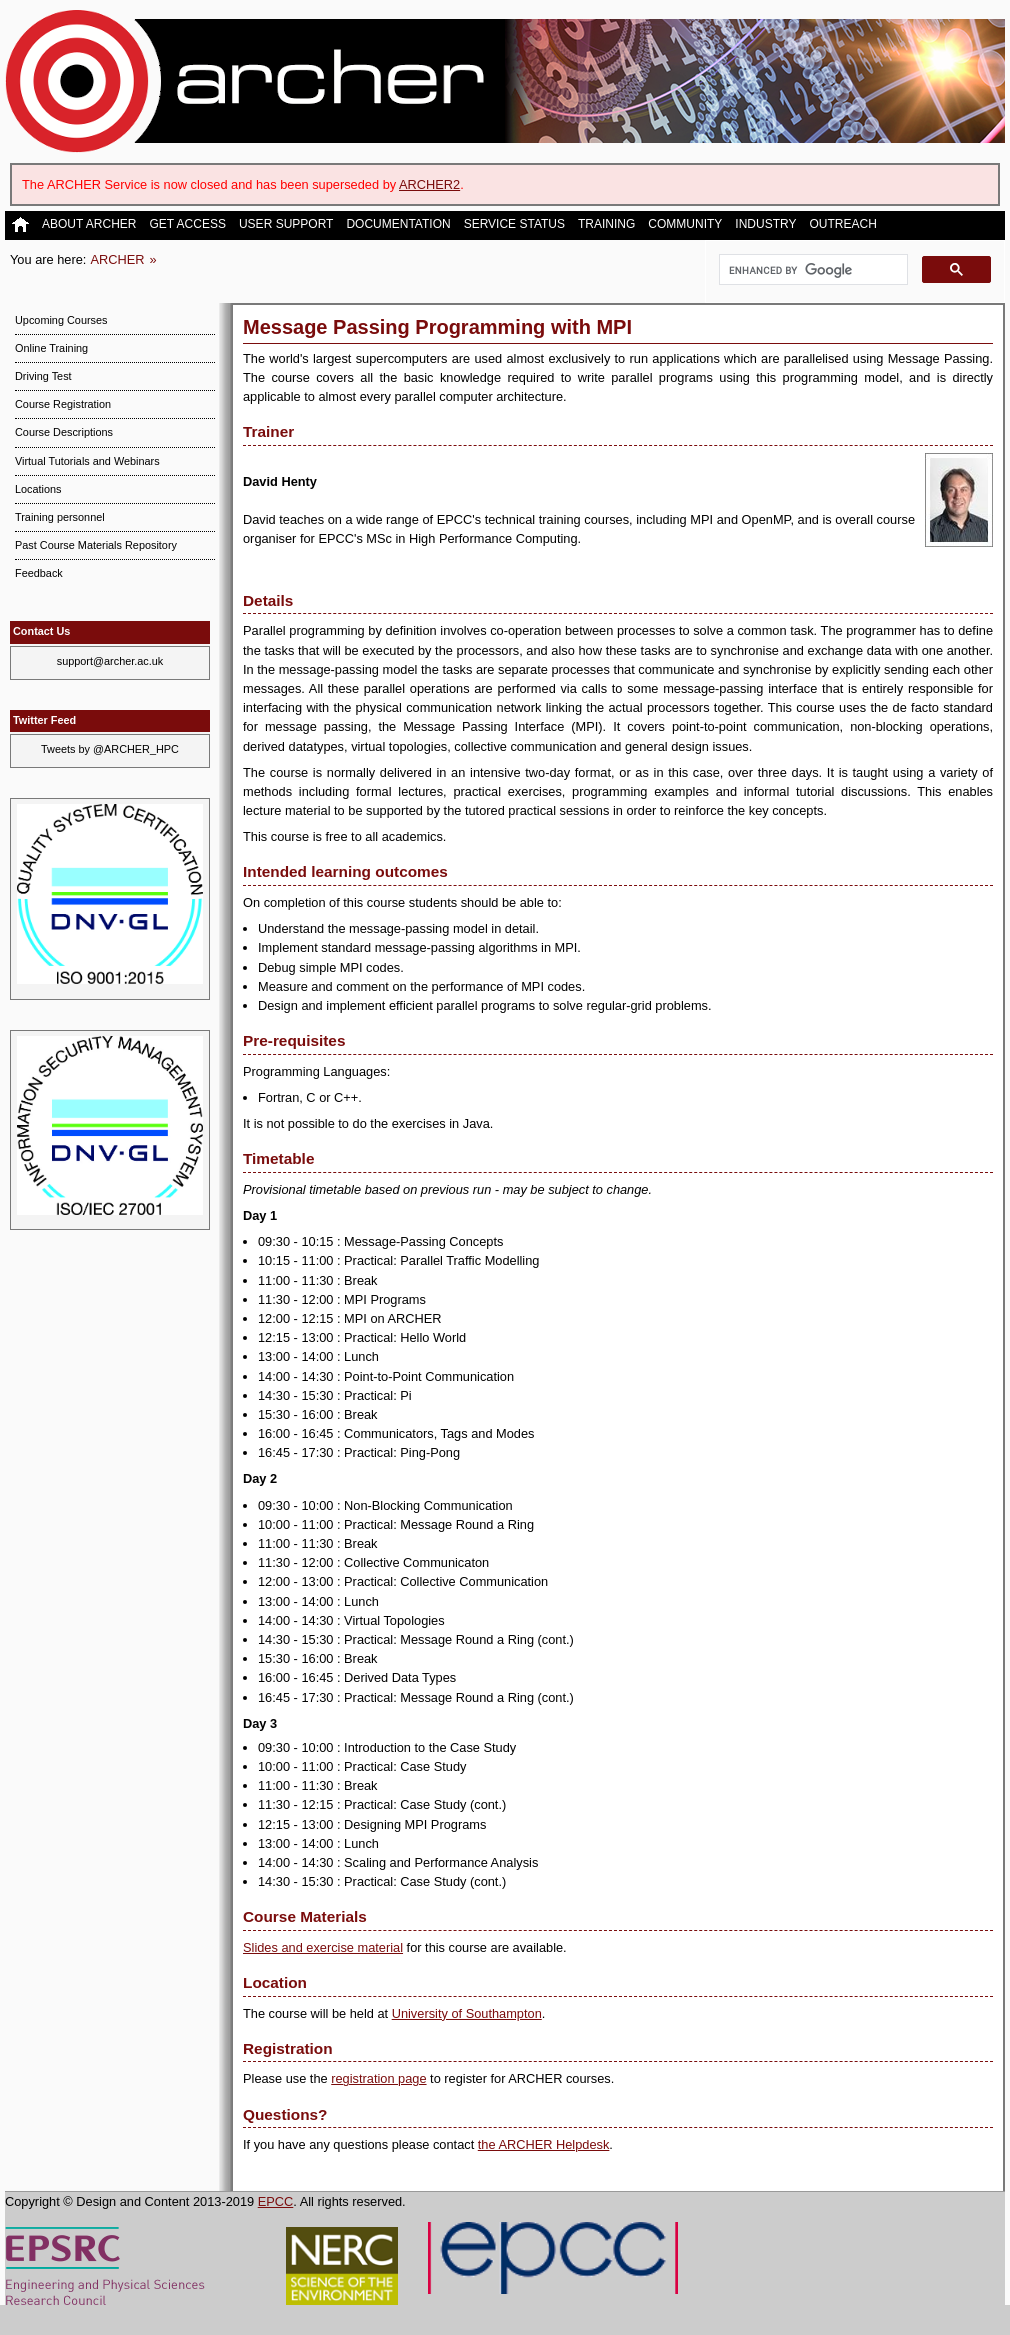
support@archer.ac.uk (110, 661)
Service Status (514, 224)
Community (685, 224)
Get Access (187, 224)
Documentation (398, 224)
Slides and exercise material (323, 1947)
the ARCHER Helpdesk (544, 2144)
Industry (765, 224)
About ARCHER (89, 224)
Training (606, 224)
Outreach (842, 224)
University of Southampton (467, 2013)
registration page (378, 2078)
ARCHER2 (429, 184)
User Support (286, 224)
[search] (811, 270)
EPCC (276, 2201)
